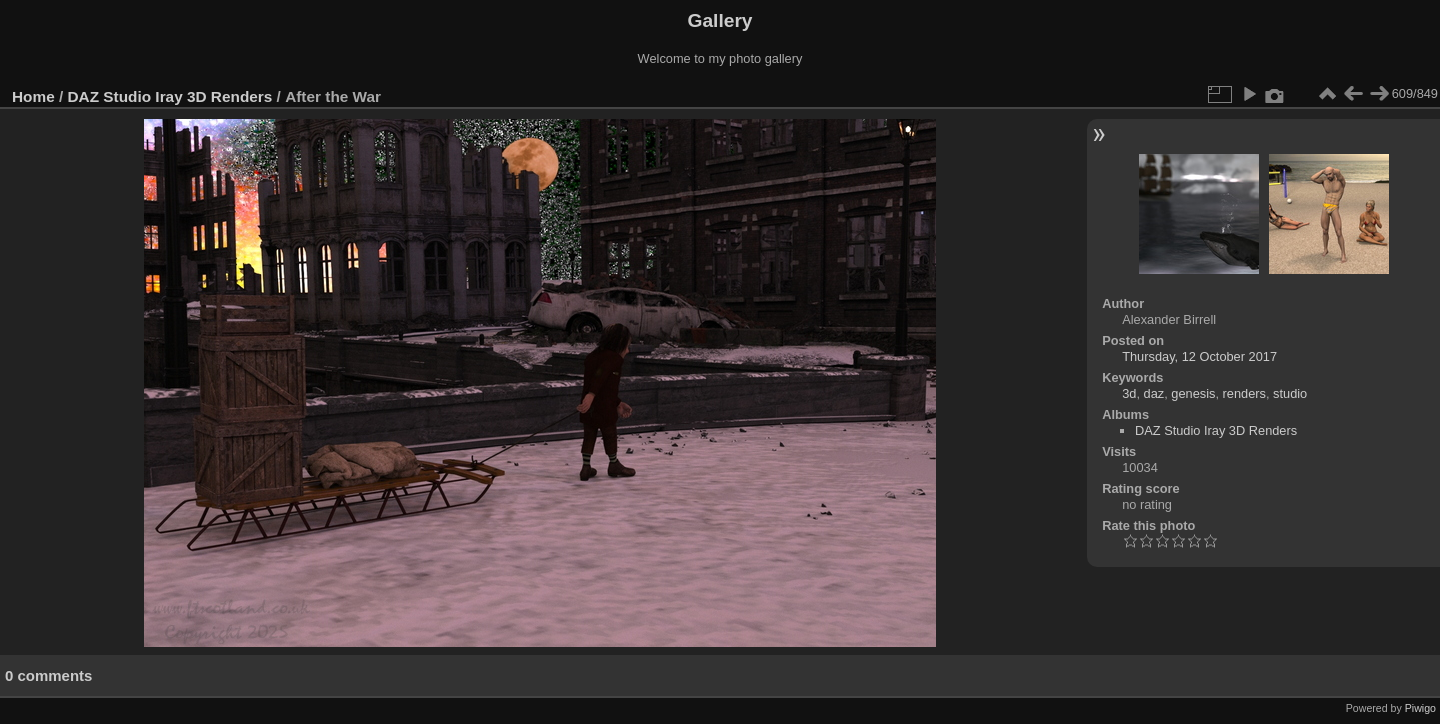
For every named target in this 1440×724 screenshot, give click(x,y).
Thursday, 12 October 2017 (1199, 356)
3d (1129, 393)
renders (1244, 393)
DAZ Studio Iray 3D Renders (170, 96)
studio (1290, 393)
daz (1154, 393)
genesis (1193, 393)
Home (33, 96)
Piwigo (1420, 708)
